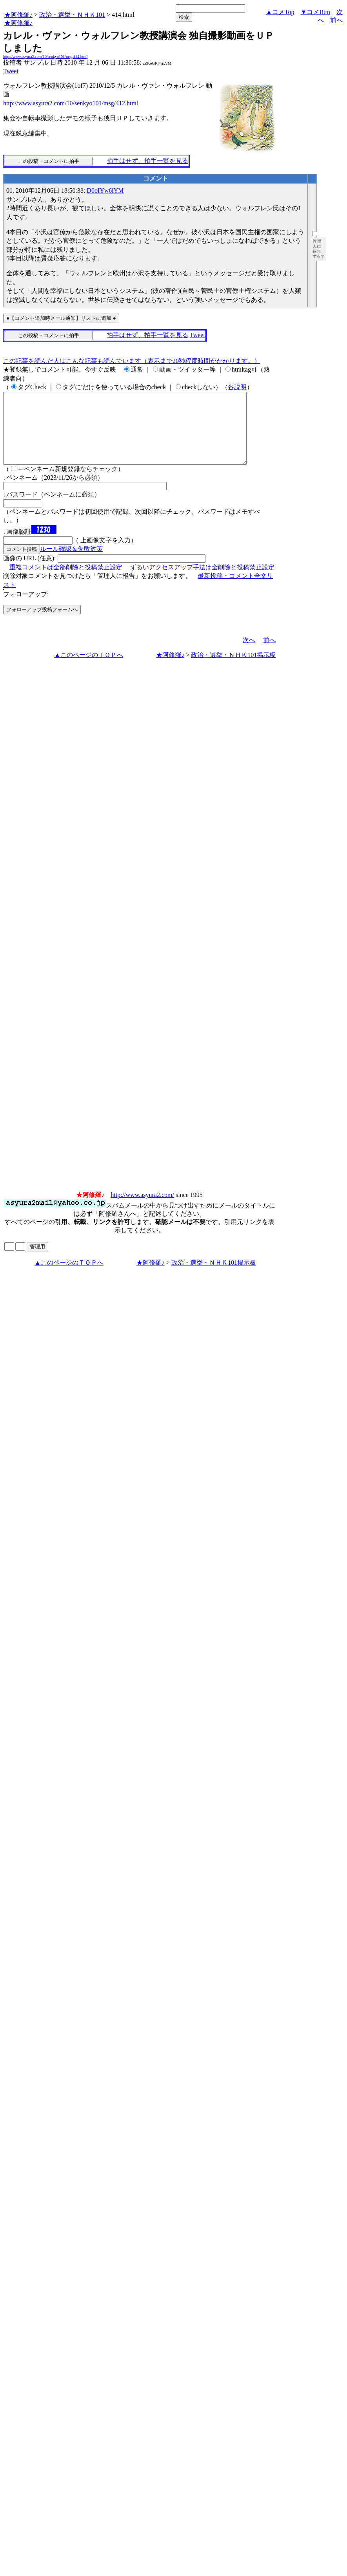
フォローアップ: (26, 608)
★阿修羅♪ (18, 14)
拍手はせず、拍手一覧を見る (147, 160)
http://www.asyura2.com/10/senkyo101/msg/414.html (45, 56)
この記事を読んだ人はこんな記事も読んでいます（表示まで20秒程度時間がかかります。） (131, 360)
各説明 (237, 387)
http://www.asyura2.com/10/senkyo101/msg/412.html (70, 103)
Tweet (10, 71)
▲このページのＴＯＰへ (88, 669)
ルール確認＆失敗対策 (71, 563)
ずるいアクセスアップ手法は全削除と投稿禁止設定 (202, 581)
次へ (249, 654)
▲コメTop (280, 12)
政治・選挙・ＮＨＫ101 (72, 14)
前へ (336, 20)
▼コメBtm (315, 12)
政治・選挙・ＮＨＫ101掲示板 (233, 669)
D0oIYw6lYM (105, 190)
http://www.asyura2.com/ (142, 1209)
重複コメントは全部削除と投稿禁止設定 (65, 581)
